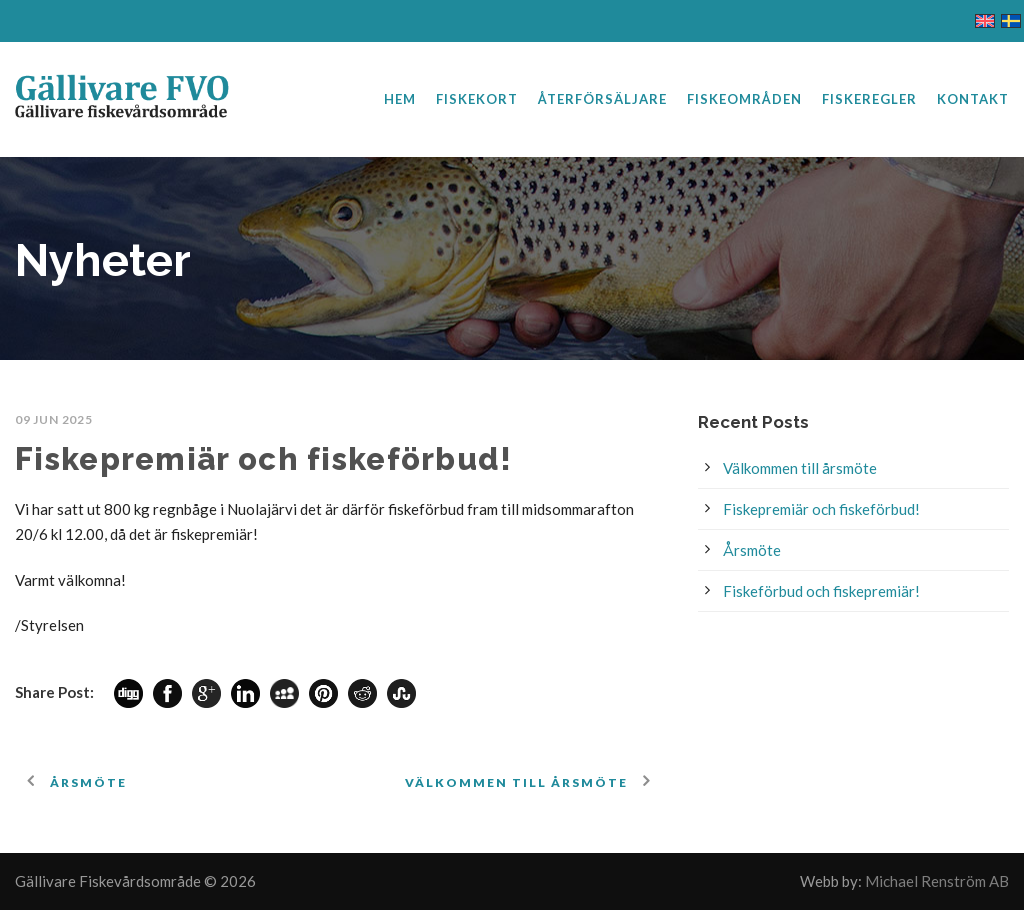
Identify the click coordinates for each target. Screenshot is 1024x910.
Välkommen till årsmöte (800, 468)
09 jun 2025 (54, 419)
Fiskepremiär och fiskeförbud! (821, 509)
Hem (400, 99)
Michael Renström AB (937, 881)
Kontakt (973, 99)
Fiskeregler (869, 99)
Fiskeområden (744, 99)
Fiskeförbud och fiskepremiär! (821, 591)
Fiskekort (477, 99)
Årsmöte (752, 550)
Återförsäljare (602, 99)
